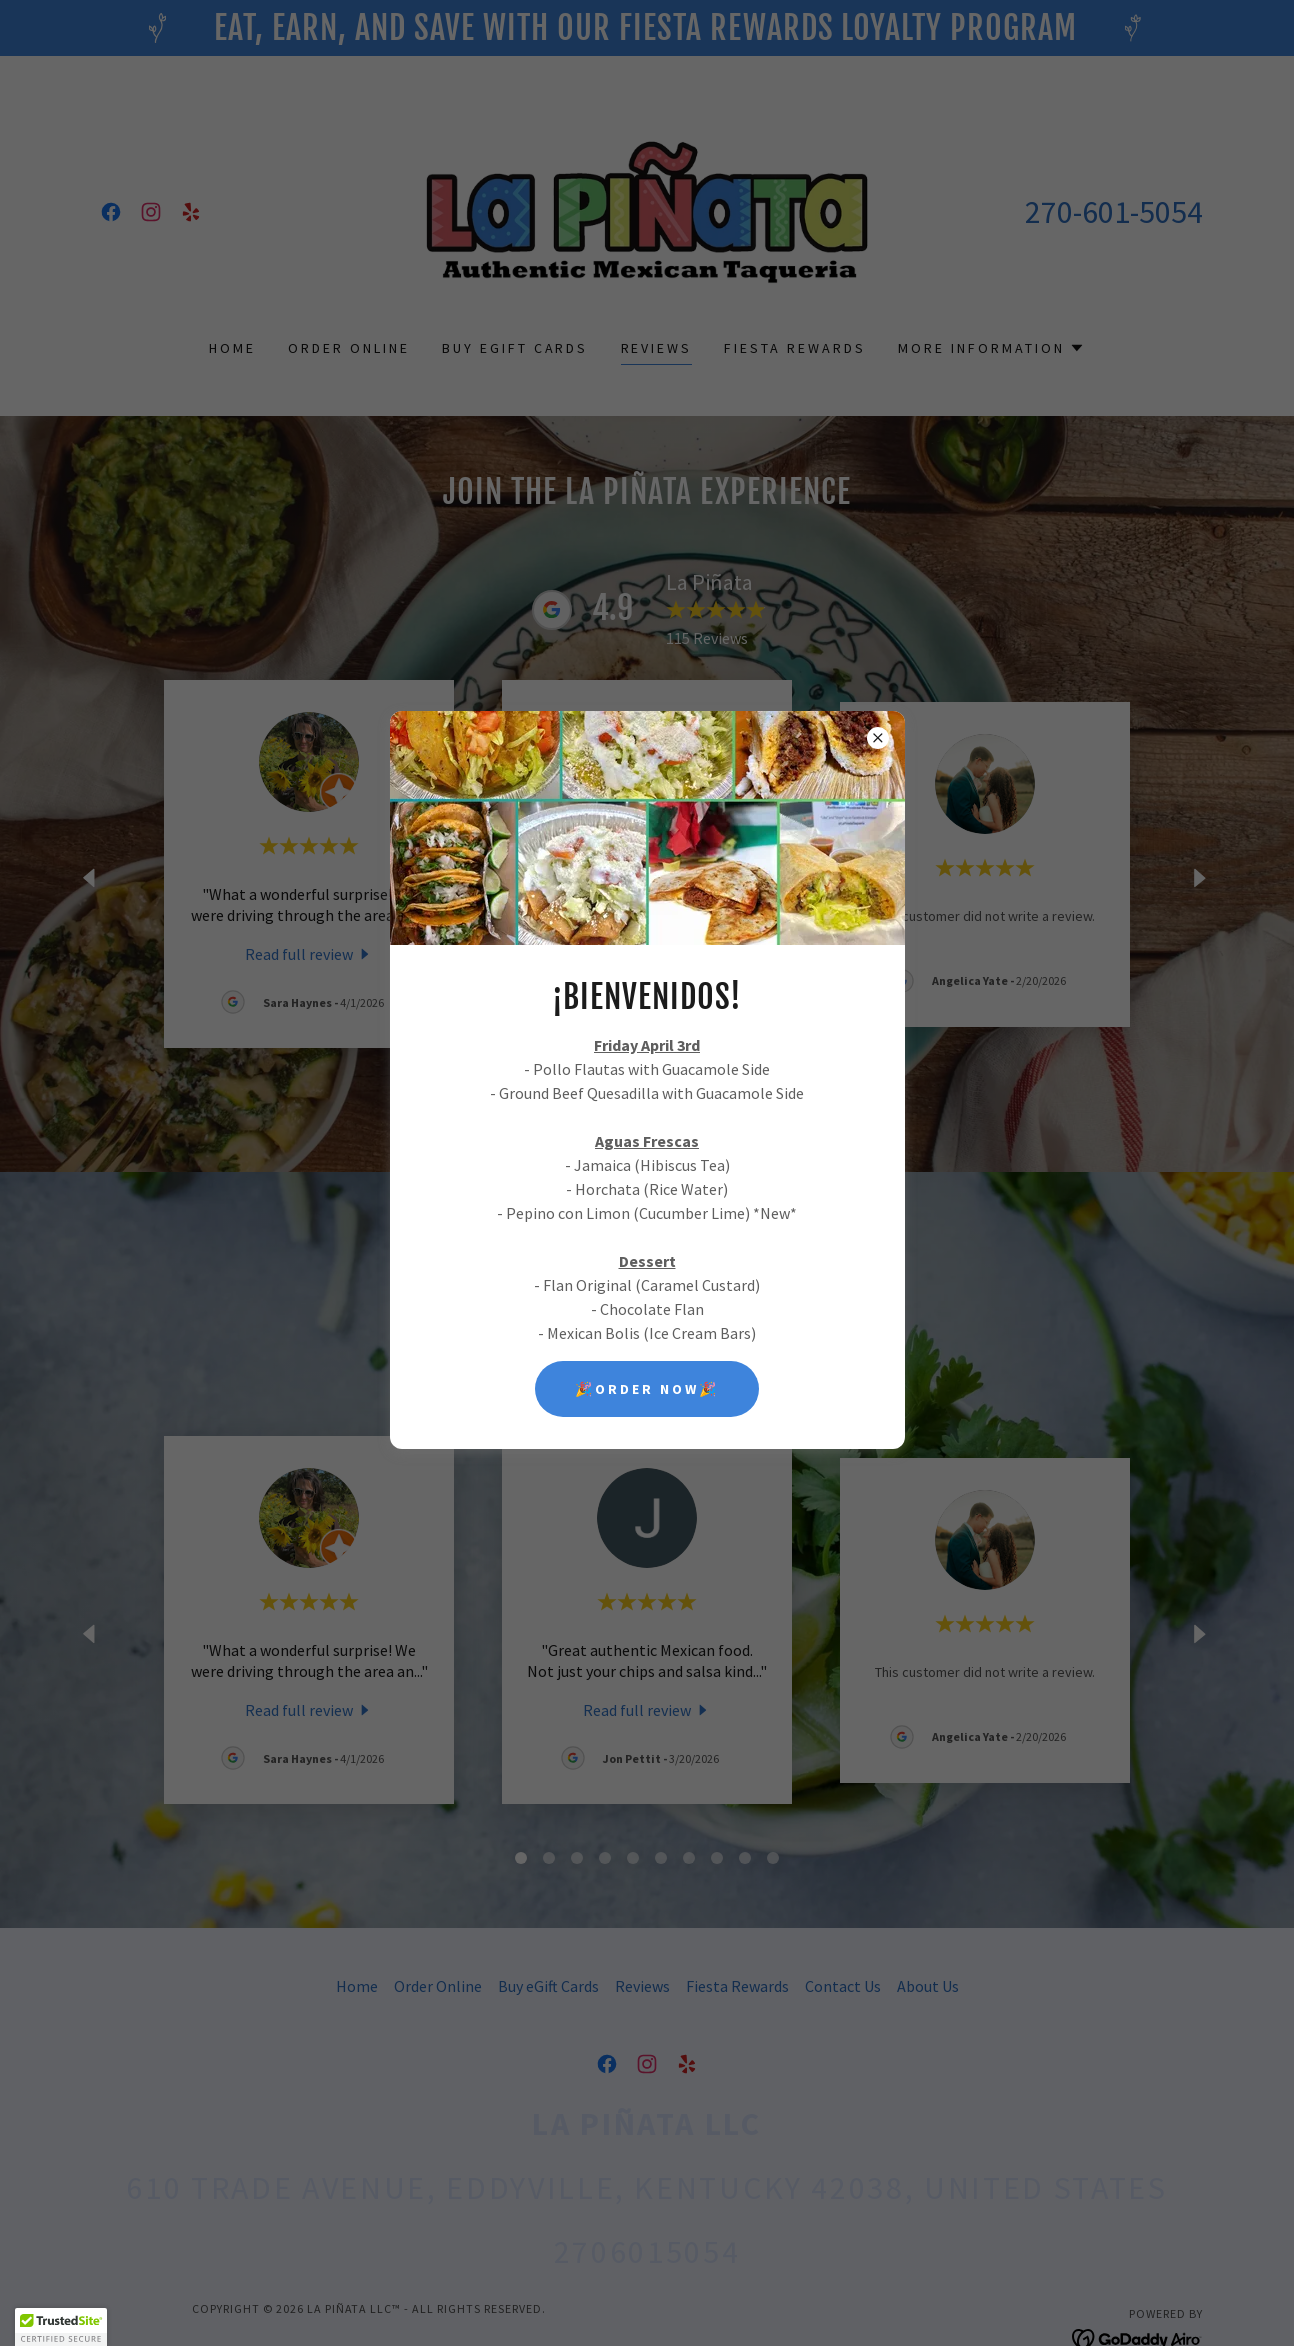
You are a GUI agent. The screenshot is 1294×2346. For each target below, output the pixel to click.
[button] (61, 2327)
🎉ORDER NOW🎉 (647, 1389)
